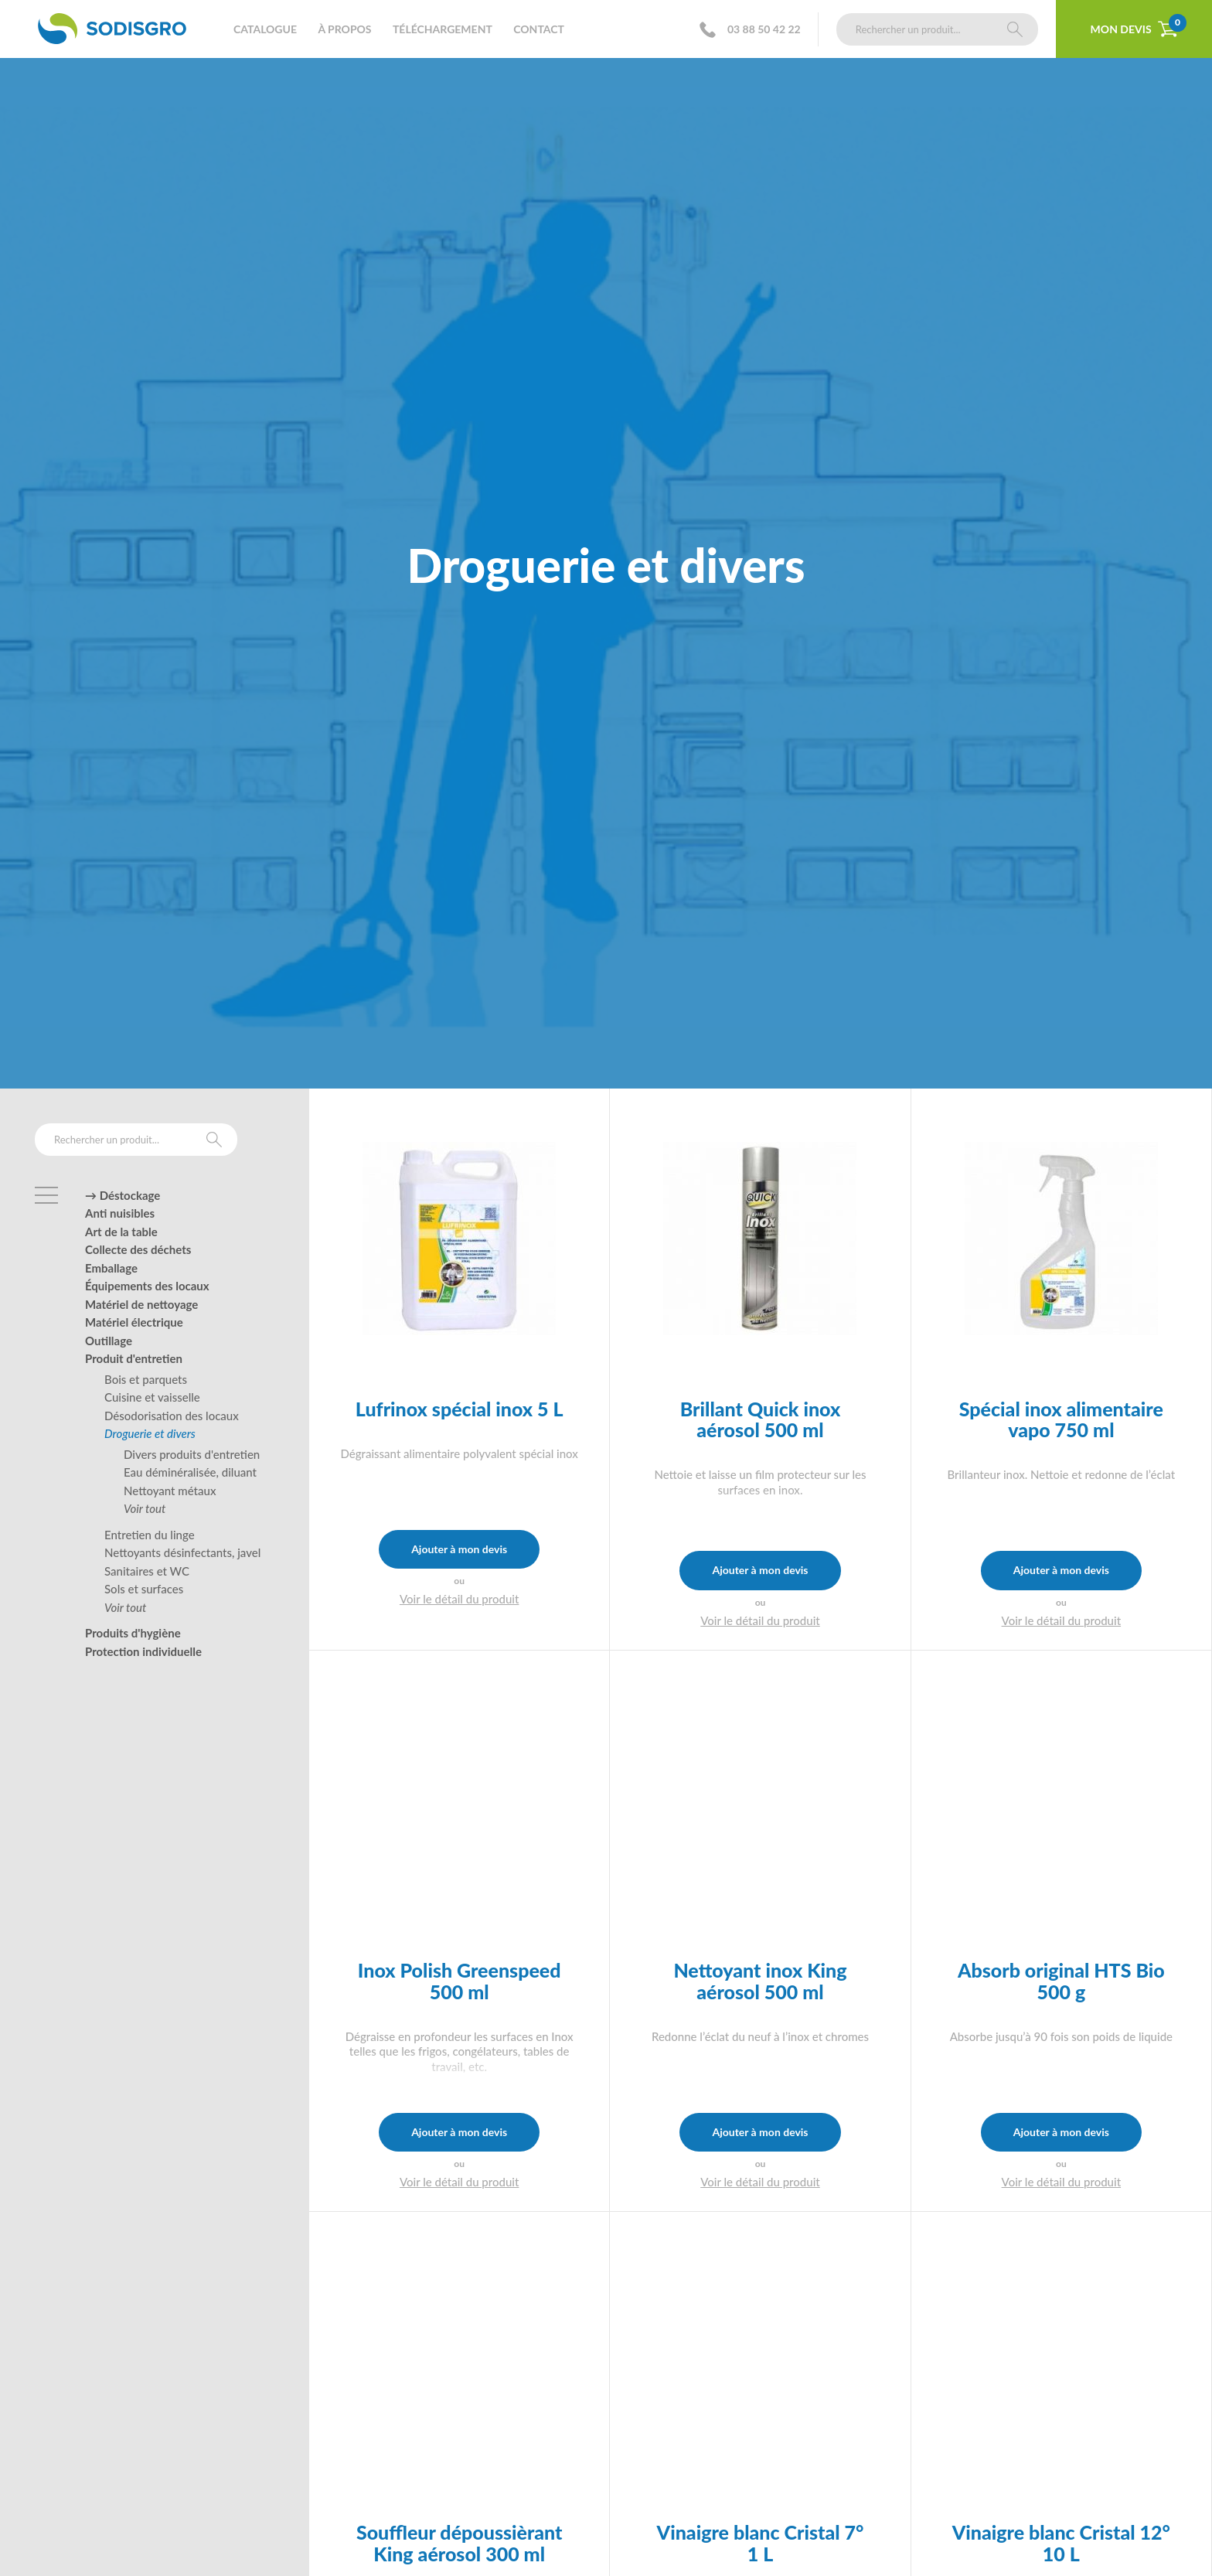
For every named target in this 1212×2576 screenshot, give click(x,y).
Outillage (108, 1341)
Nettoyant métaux (170, 1491)
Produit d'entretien (133, 1358)
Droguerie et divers (150, 1433)
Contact (538, 29)
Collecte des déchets (138, 1249)
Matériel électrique (134, 1322)
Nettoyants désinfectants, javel (182, 1552)
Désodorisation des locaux (171, 1416)
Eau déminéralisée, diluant (190, 1472)
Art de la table (121, 1232)
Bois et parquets (145, 1379)
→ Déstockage (122, 1195)
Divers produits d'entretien (192, 1454)
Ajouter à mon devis (459, 1548)
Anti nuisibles (120, 1213)
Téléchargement (442, 29)
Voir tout (144, 1508)
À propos (344, 29)
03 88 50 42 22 (755, 29)
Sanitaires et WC (146, 1571)
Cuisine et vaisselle (152, 1397)
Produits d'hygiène (133, 1633)
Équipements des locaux (147, 1286)
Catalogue (265, 29)
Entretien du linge (149, 1535)
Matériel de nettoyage (141, 1304)
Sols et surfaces (143, 1589)
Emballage (111, 1268)
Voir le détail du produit (459, 1599)
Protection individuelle (143, 1651)
